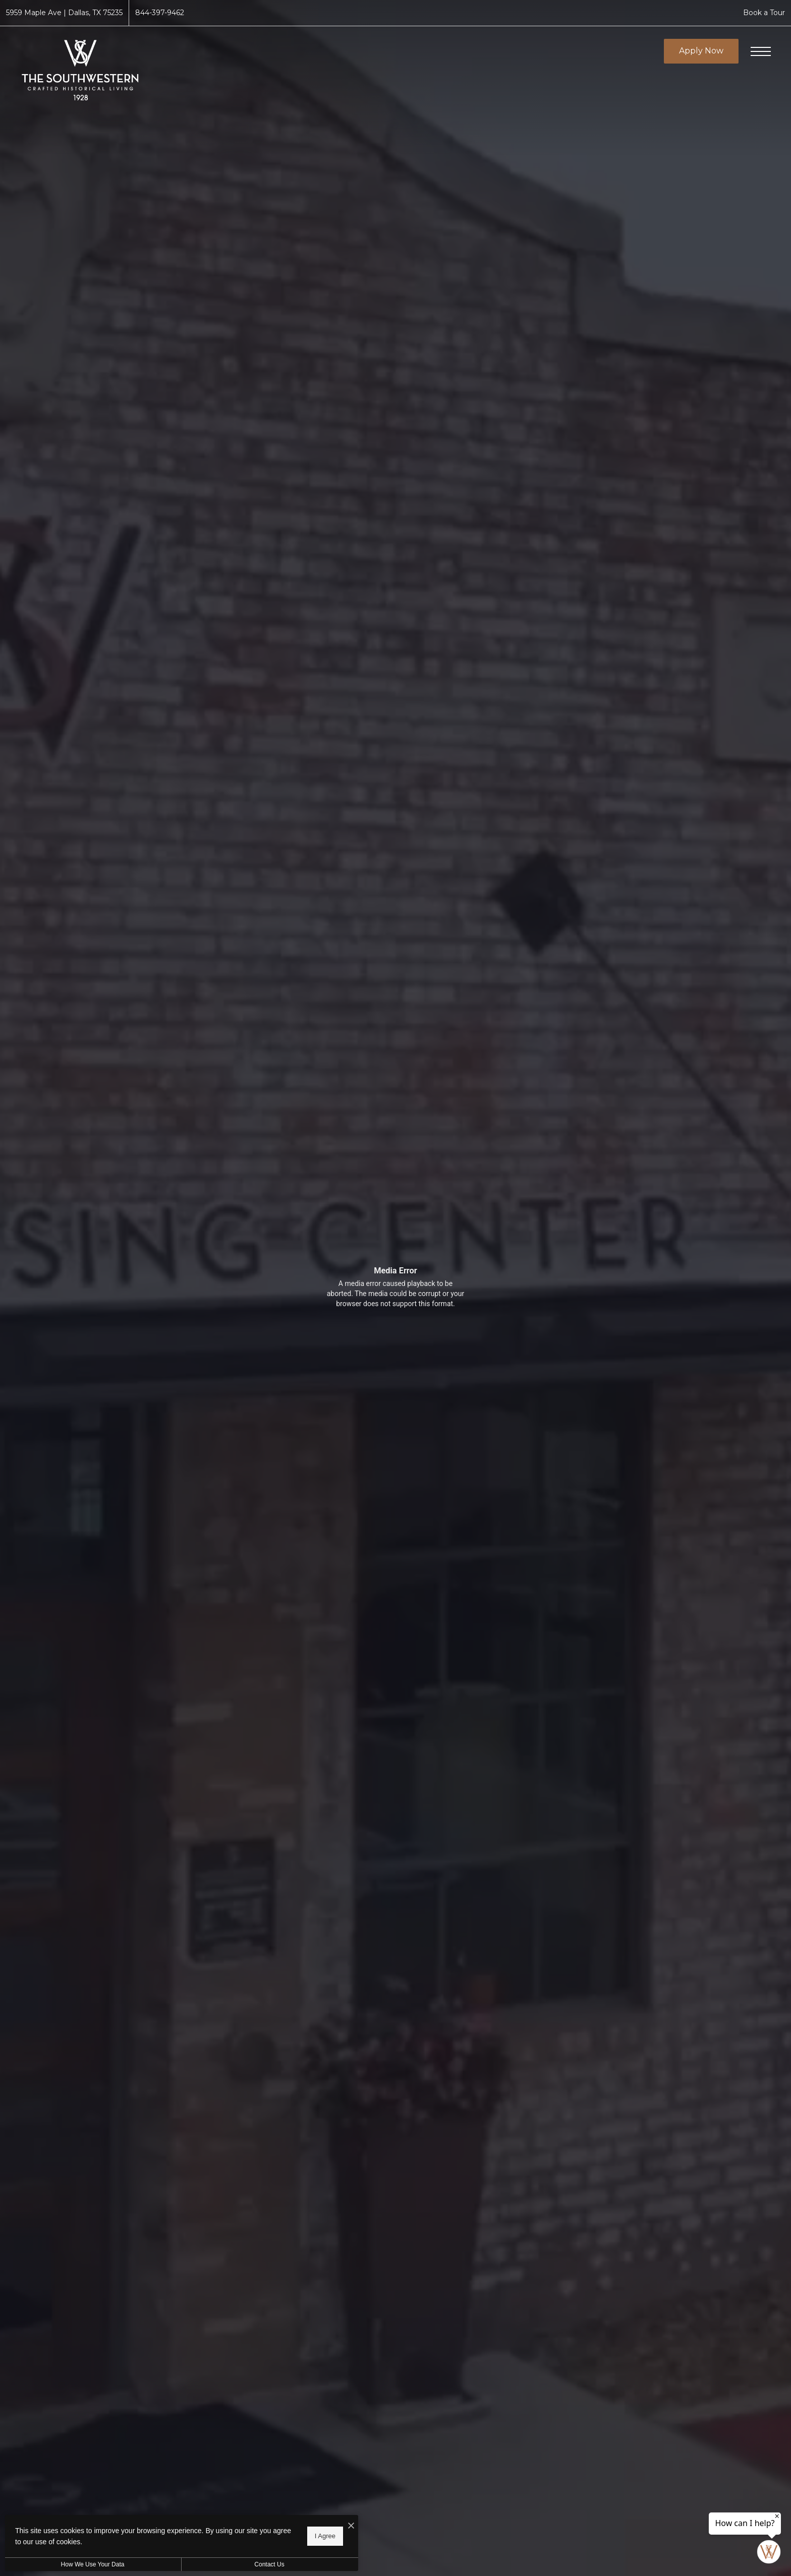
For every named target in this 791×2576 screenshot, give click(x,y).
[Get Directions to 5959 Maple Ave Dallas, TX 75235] (64, 13)
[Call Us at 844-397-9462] (159, 13)
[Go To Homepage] (80, 70)
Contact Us (269, 2564)
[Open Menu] (761, 51)
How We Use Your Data (93, 2564)
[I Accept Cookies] (351, 2526)
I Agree (325, 2536)
